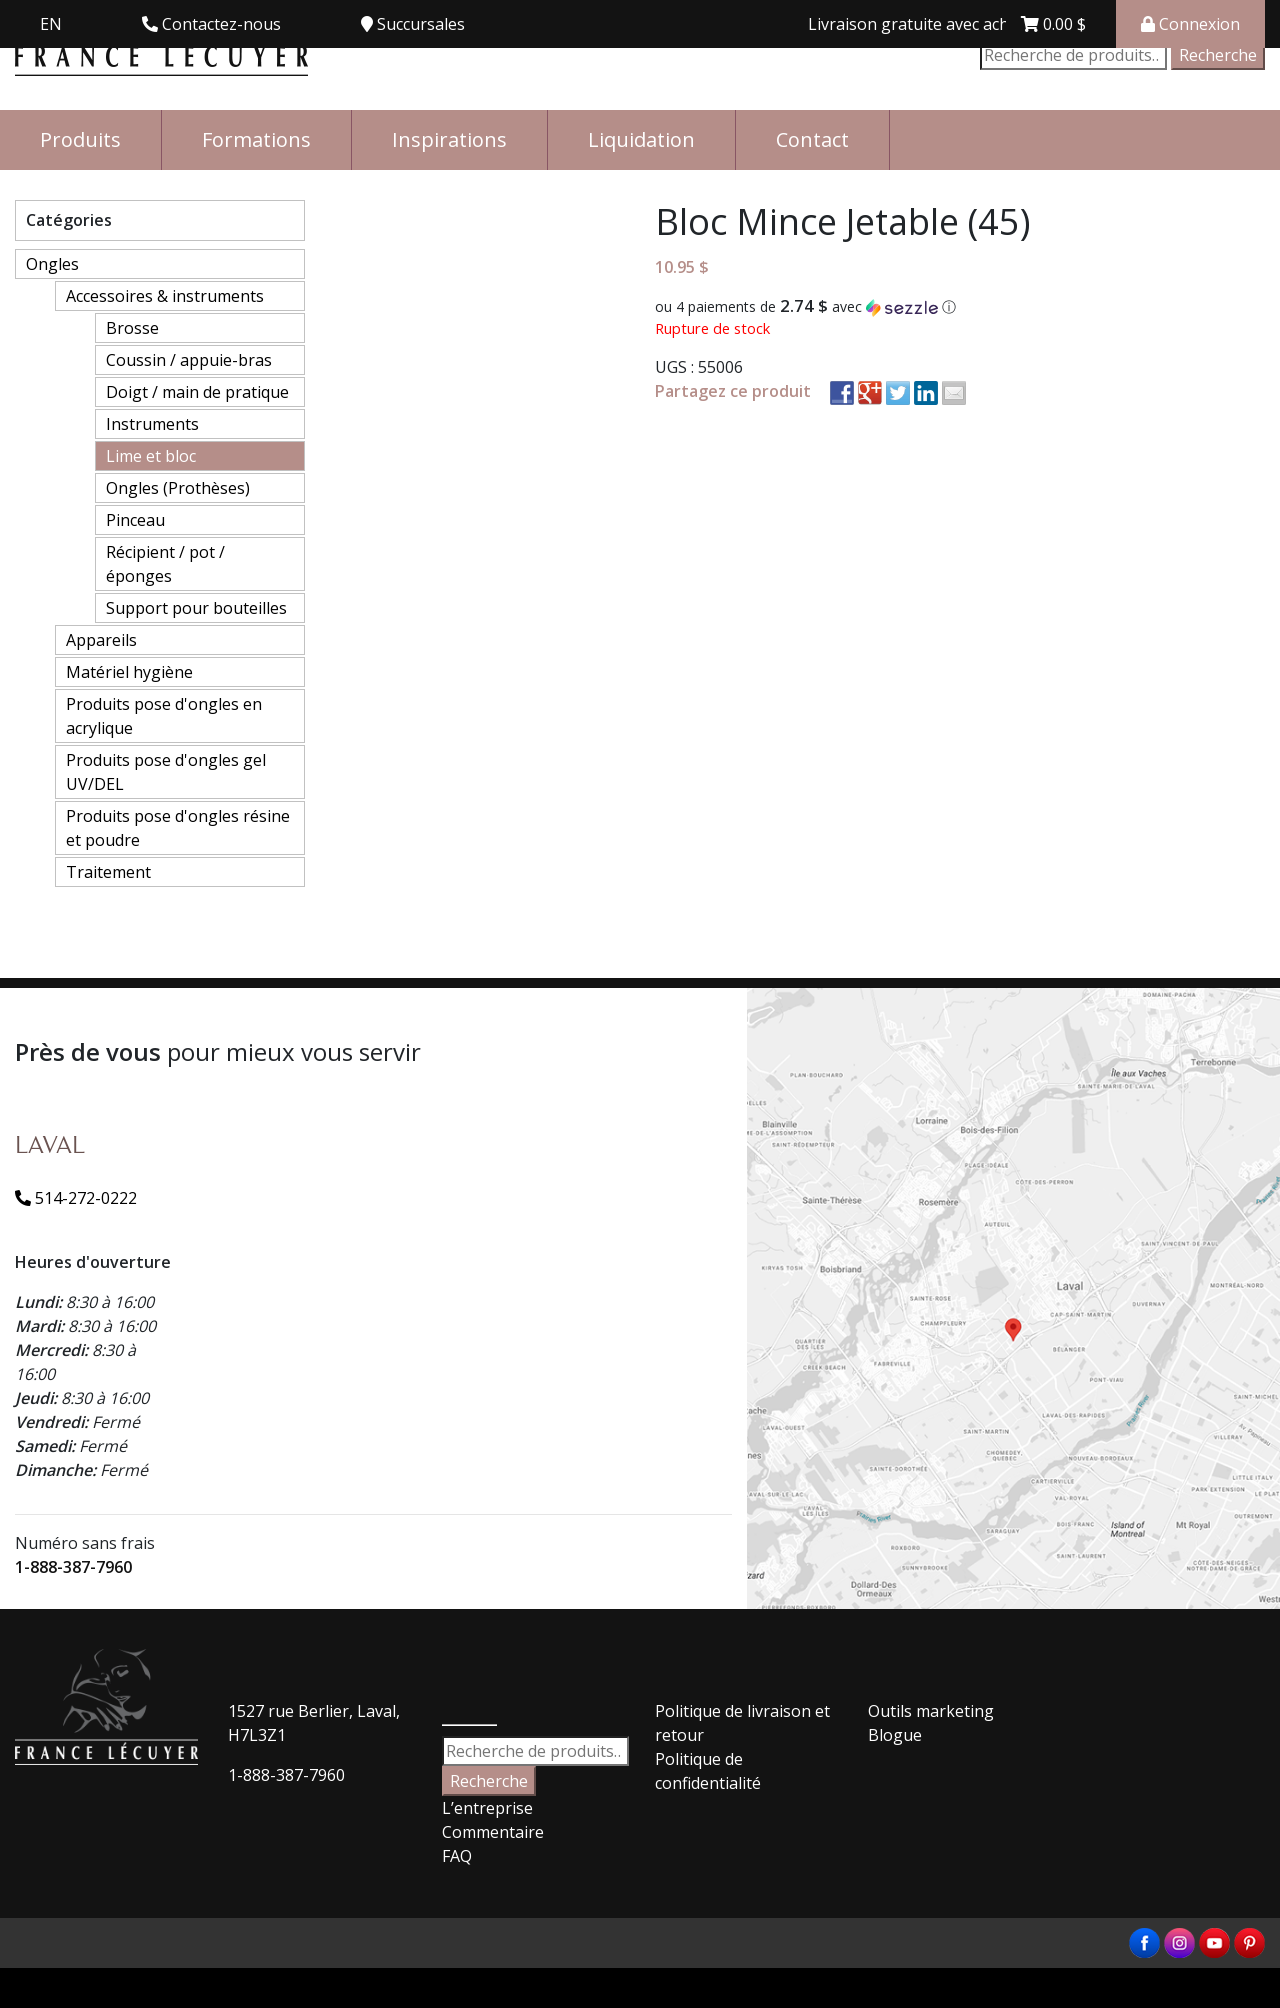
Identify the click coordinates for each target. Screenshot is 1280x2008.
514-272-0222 (76, 1198)
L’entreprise (487, 1808)
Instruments (152, 424)
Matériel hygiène (129, 672)
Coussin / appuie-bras (189, 360)
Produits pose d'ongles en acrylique (164, 716)
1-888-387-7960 (73, 1567)
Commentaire (493, 1832)
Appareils (101, 640)
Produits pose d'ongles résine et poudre (178, 828)
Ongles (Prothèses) (178, 488)
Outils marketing (931, 1711)
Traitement (108, 872)
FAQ (457, 1856)
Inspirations (449, 139)
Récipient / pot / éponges (165, 564)
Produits (80, 139)
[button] (960, 307)
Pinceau (135, 520)
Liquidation (641, 139)
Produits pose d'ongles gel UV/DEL (166, 772)
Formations (256, 139)
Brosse (132, 328)
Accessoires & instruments (165, 296)
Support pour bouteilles (196, 608)
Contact (812, 139)
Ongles (52, 264)
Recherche (1218, 55)
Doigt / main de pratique (197, 392)
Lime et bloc (151, 456)
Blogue (895, 1735)
